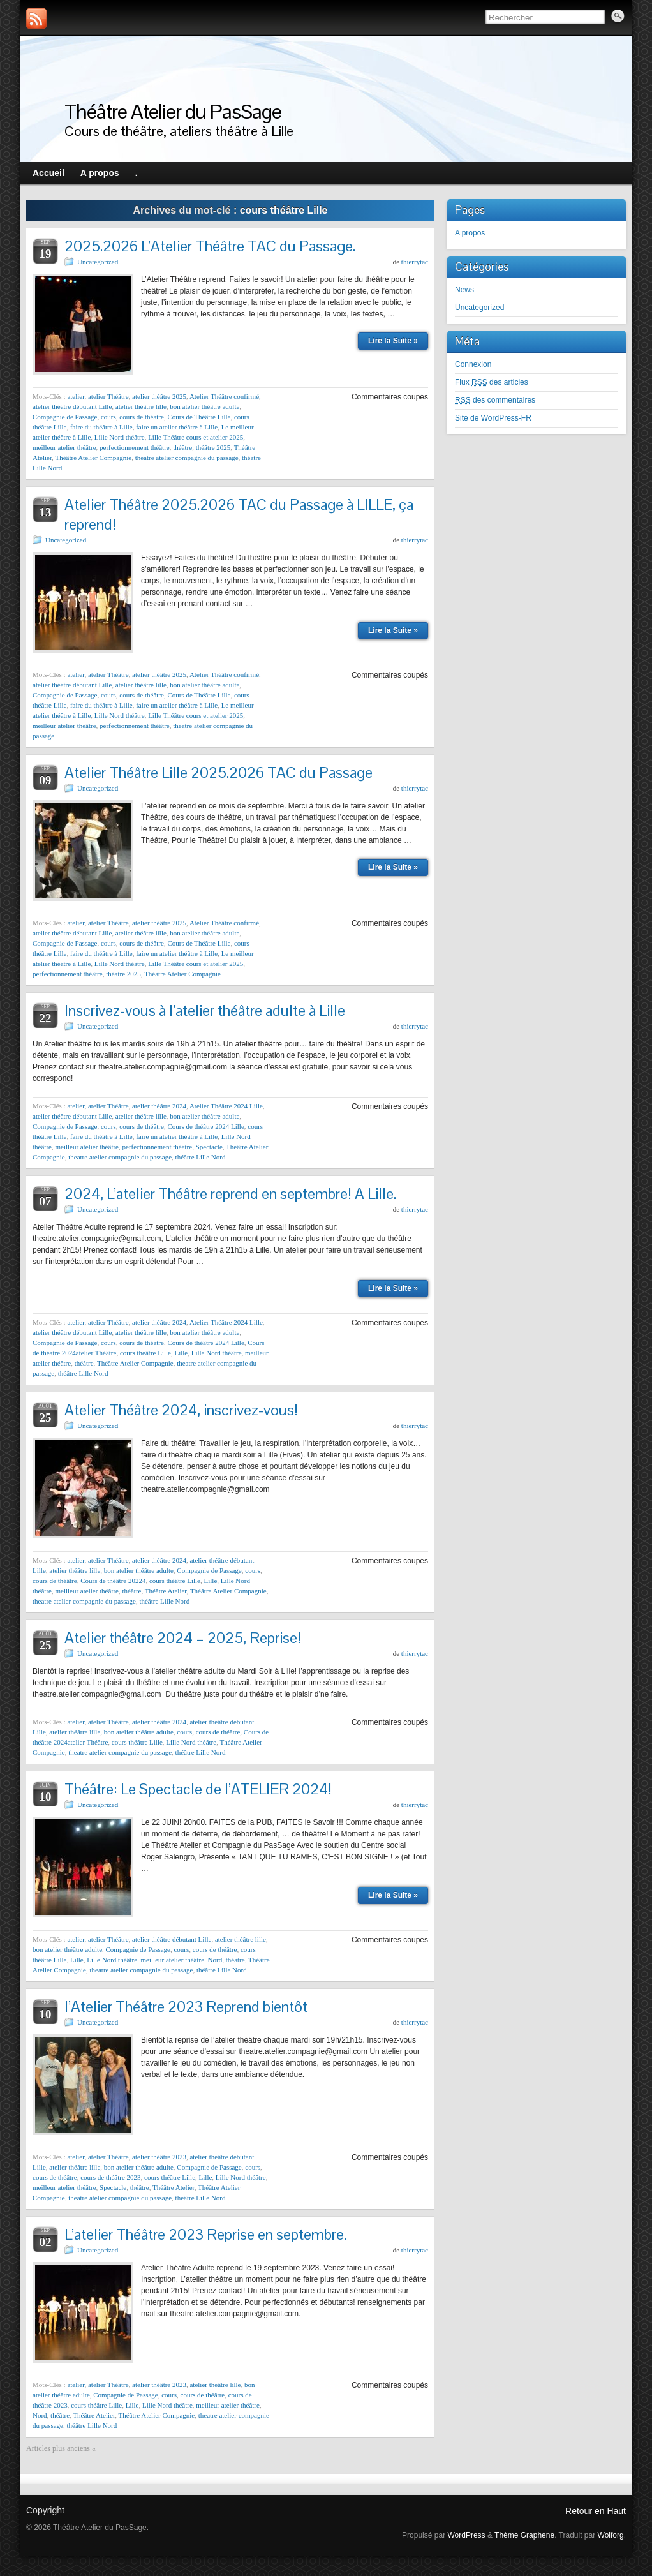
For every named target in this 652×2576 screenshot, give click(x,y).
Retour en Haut (595, 2511)
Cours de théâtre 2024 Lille (205, 1126)
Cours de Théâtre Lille (198, 417)
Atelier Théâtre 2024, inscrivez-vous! (181, 1410)
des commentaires (495, 400)
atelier (75, 396)
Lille (181, 1353)
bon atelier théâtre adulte (204, 406)
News (464, 289)
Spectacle (209, 1146)
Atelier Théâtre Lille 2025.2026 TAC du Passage (218, 772)
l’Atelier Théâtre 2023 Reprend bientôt (185, 2006)
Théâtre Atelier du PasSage (172, 111)
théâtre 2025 (213, 447)
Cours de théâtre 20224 (112, 1580)
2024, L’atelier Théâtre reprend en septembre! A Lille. (230, 1193)
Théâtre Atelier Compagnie (93, 457)
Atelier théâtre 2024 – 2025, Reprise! (182, 1638)
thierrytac (414, 261)
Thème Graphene (524, 2535)
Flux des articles (491, 382)
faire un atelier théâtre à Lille (177, 427)
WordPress (466, 2535)
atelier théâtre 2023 (159, 2157)
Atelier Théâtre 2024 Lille (226, 1106)
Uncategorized (97, 261)
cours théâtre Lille (145, 1353)
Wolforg (611, 2535)
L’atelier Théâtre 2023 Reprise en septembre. (205, 2234)
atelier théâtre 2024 (159, 1106)
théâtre (182, 447)
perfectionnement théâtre (135, 447)
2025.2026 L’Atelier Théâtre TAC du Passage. (209, 246)
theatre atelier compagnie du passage (187, 457)
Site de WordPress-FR (493, 417)
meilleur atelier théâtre (64, 447)
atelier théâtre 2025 (159, 396)
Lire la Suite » (393, 340)
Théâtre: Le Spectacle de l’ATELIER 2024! (198, 1789)
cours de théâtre (141, 417)
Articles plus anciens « (61, 2448)
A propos (470, 232)
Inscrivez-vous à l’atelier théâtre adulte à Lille (204, 1010)
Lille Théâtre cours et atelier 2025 (195, 437)
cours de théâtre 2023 (110, 2177)
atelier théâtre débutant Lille (72, 406)
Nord (215, 1959)
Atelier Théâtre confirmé (224, 396)
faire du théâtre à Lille (101, 427)
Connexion (473, 364)
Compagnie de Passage (65, 417)
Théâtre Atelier (166, 1591)
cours (108, 417)
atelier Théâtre (108, 396)
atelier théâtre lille (141, 406)
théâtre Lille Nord (200, 1157)
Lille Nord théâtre (119, 437)
